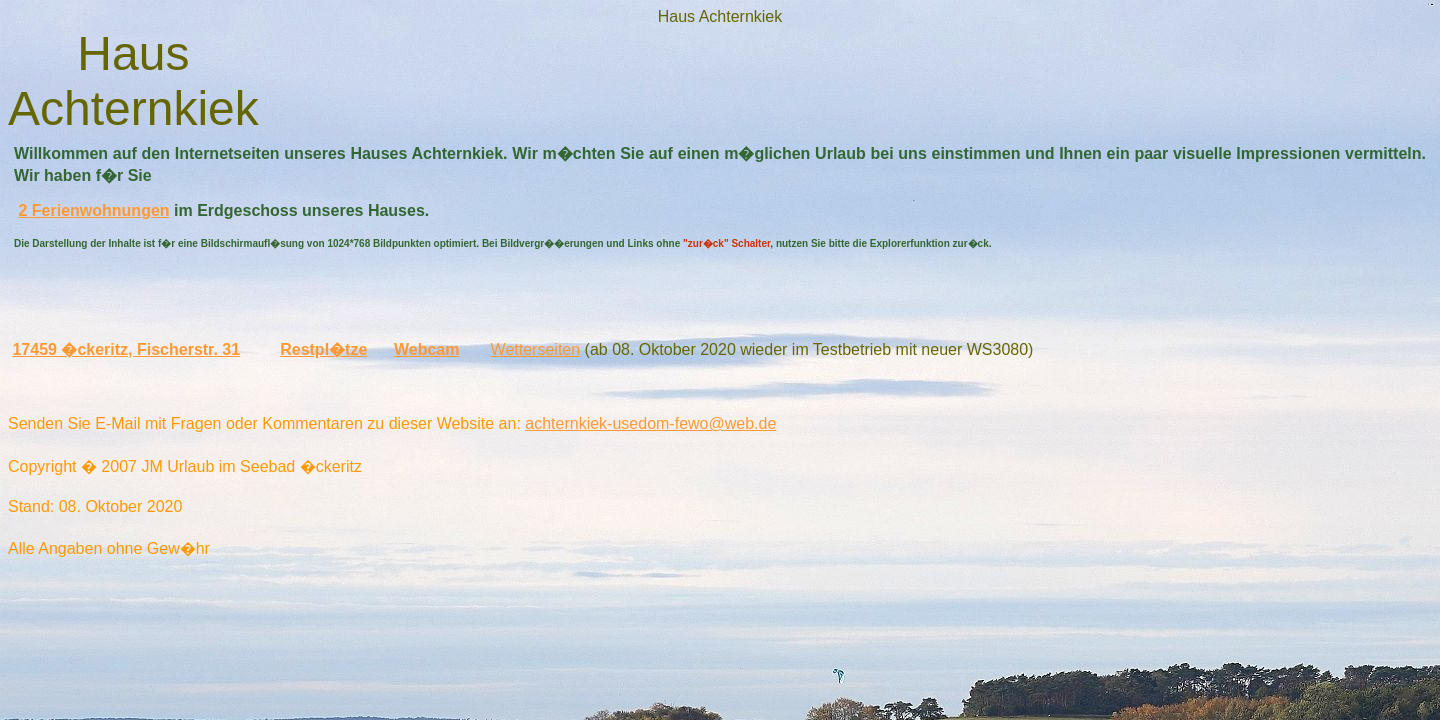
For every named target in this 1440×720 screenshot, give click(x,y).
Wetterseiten (536, 349)
